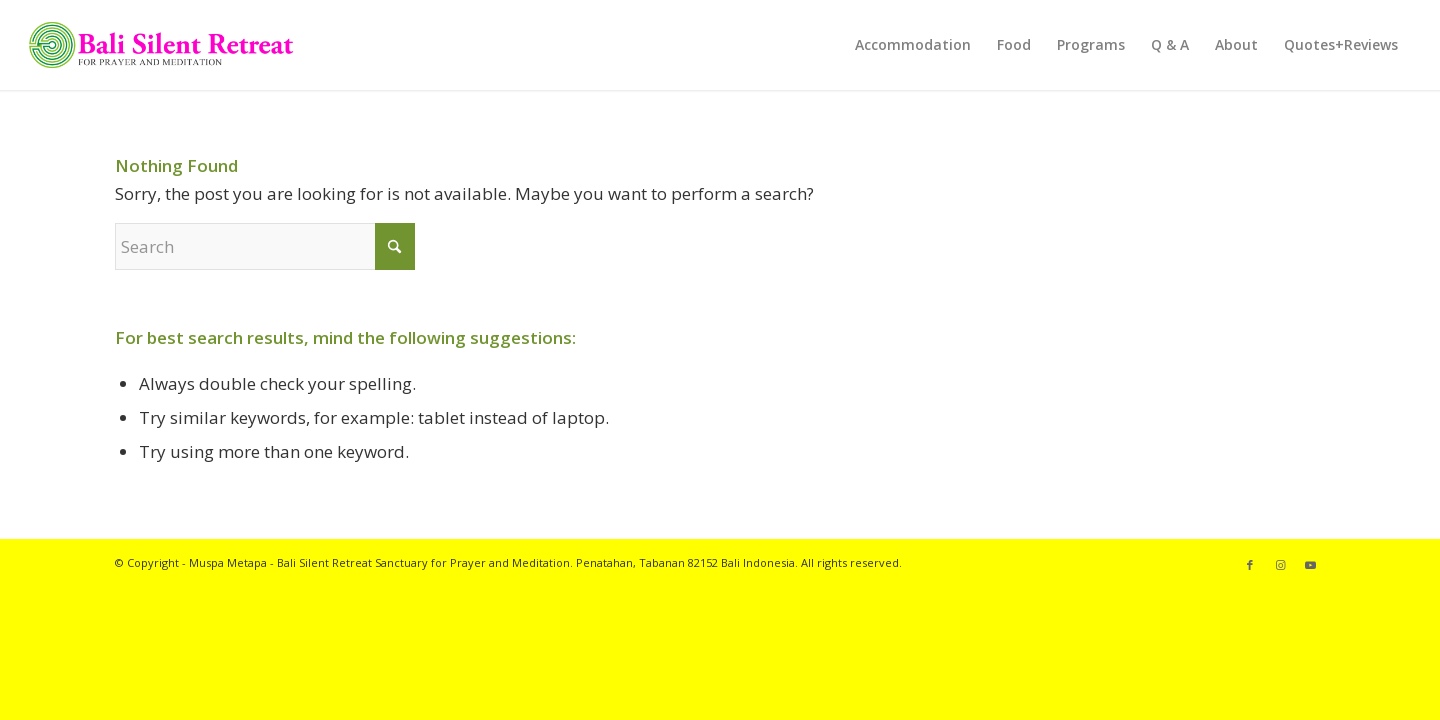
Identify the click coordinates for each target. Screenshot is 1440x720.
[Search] (265, 246)
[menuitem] (913, 45)
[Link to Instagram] (1280, 565)
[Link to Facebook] (1250, 565)
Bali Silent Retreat (324, 562)
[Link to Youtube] (1310, 565)
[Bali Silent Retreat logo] (161, 45)
